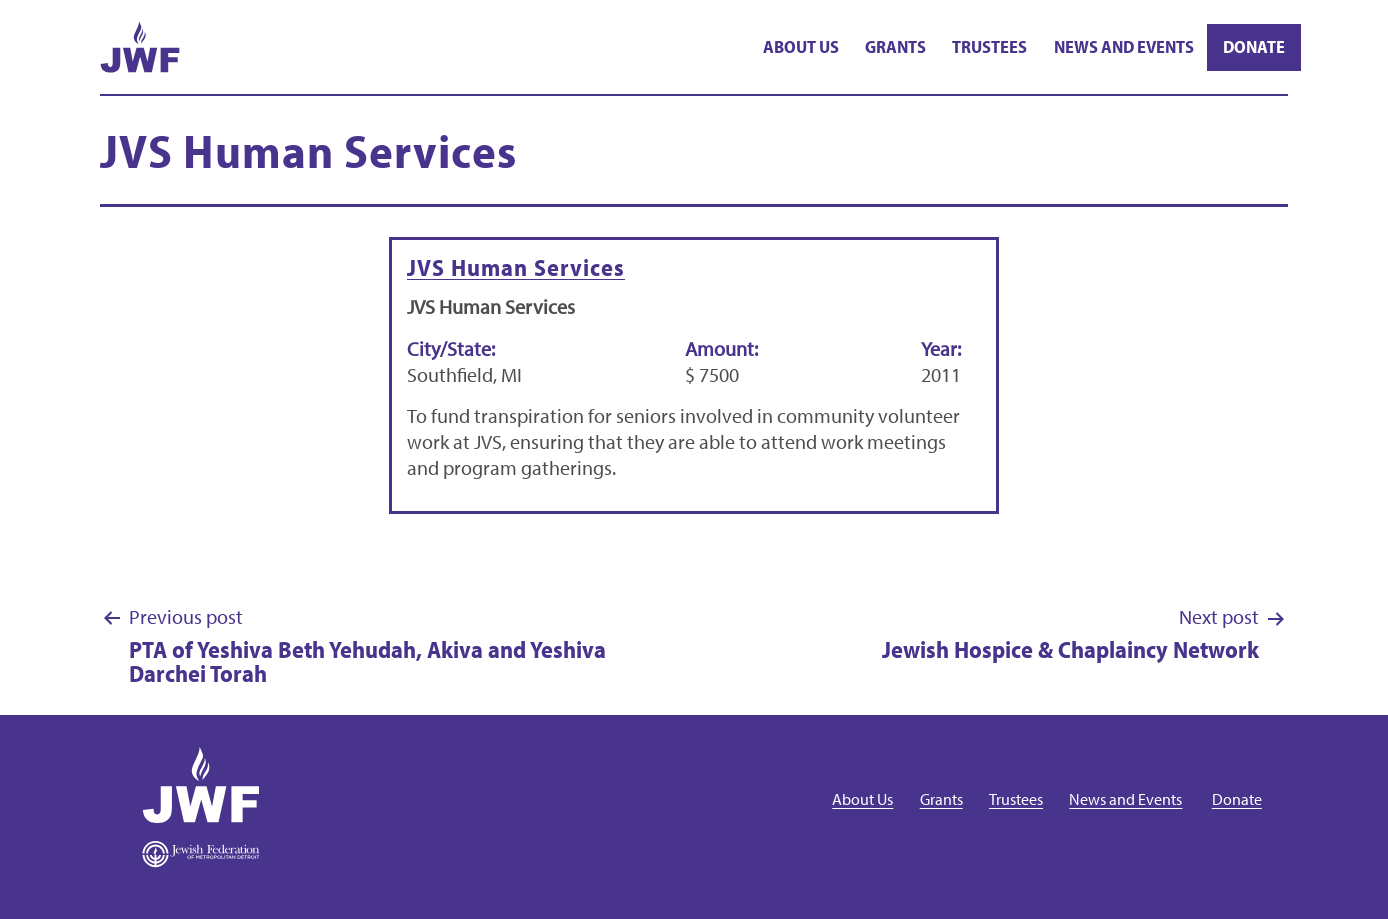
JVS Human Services (516, 267)
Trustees (989, 46)
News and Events (1124, 46)
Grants (895, 46)
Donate (1254, 46)
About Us (801, 46)
